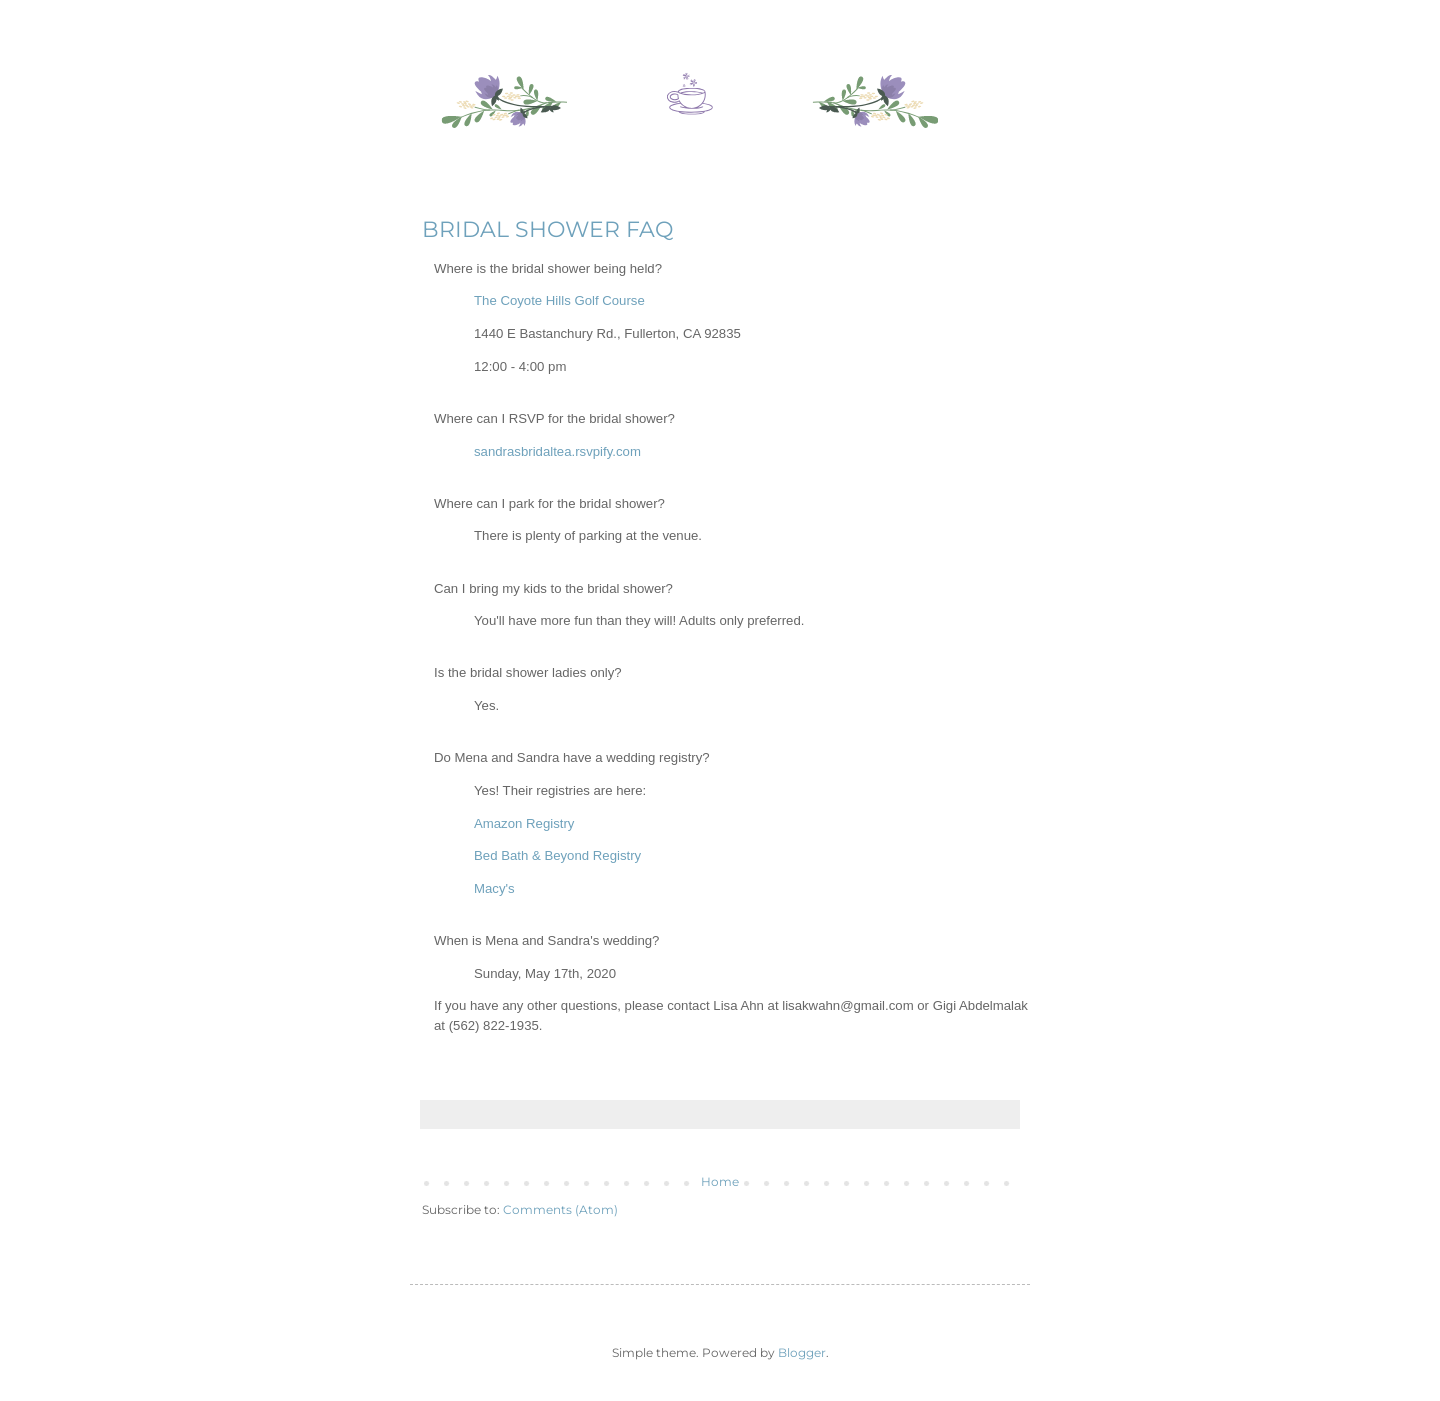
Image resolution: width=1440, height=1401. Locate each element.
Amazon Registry (524, 823)
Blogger (802, 1352)
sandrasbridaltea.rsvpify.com (557, 451)
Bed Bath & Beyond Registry (557, 855)
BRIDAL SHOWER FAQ (547, 229)
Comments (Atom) (560, 1209)
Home (720, 1181)
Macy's (494, 888)
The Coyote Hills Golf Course (561, 300)
